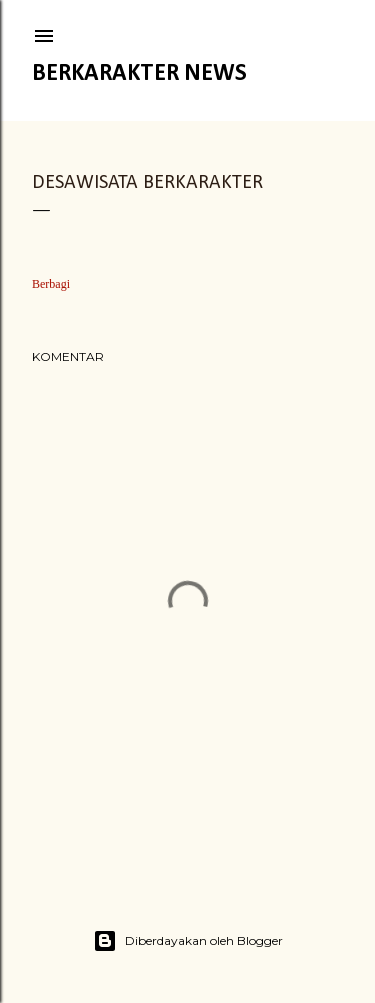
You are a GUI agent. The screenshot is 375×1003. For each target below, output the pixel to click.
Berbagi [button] (51, 284)
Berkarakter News (139, 74)
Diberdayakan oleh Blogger (188, 941)
